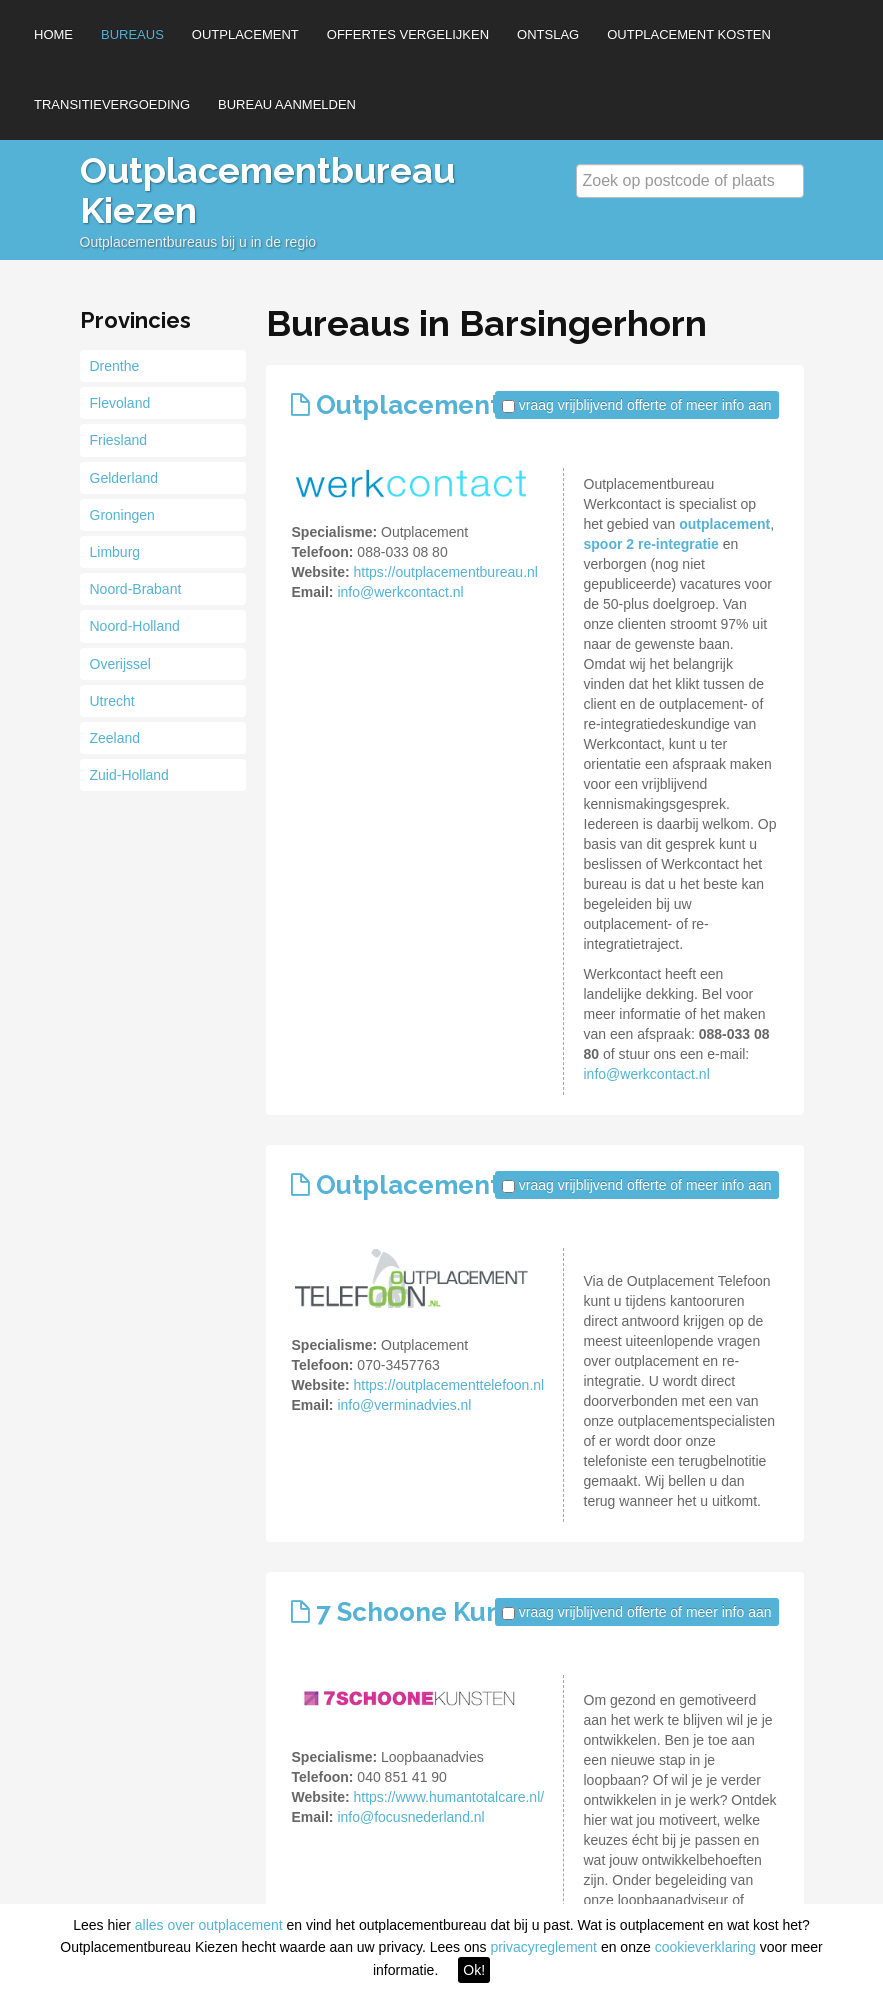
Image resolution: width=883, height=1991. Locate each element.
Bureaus (132, 34)
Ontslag (548, 34)
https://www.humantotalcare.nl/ (448, 1797)
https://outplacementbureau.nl (445, 572)
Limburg (115, 552)
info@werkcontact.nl (400, 592)
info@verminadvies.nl (404, 1405)
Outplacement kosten (689, 34)
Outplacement (245, 34)
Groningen (122, 515)
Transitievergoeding (112, 104)
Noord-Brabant (136, 589)
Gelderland (124, 478)
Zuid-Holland (129, 775)
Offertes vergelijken (408, 34)
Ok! (474, 1970)
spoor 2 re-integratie (651, 544)
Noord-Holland (135, 626)
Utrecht (112, 701)
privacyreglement (543, 1947)
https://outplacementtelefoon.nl (448, 1385)
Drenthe (115, 366)
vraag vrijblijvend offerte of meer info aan (645, 405)
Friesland (119, 440)
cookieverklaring (705, 1947)
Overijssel (120, 664)
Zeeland (115, 738)
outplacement (724, 524)
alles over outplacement (209, 1925)
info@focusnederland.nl (410, 1817)
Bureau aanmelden (287, 104)
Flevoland (120, 403)
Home (53, 34)
